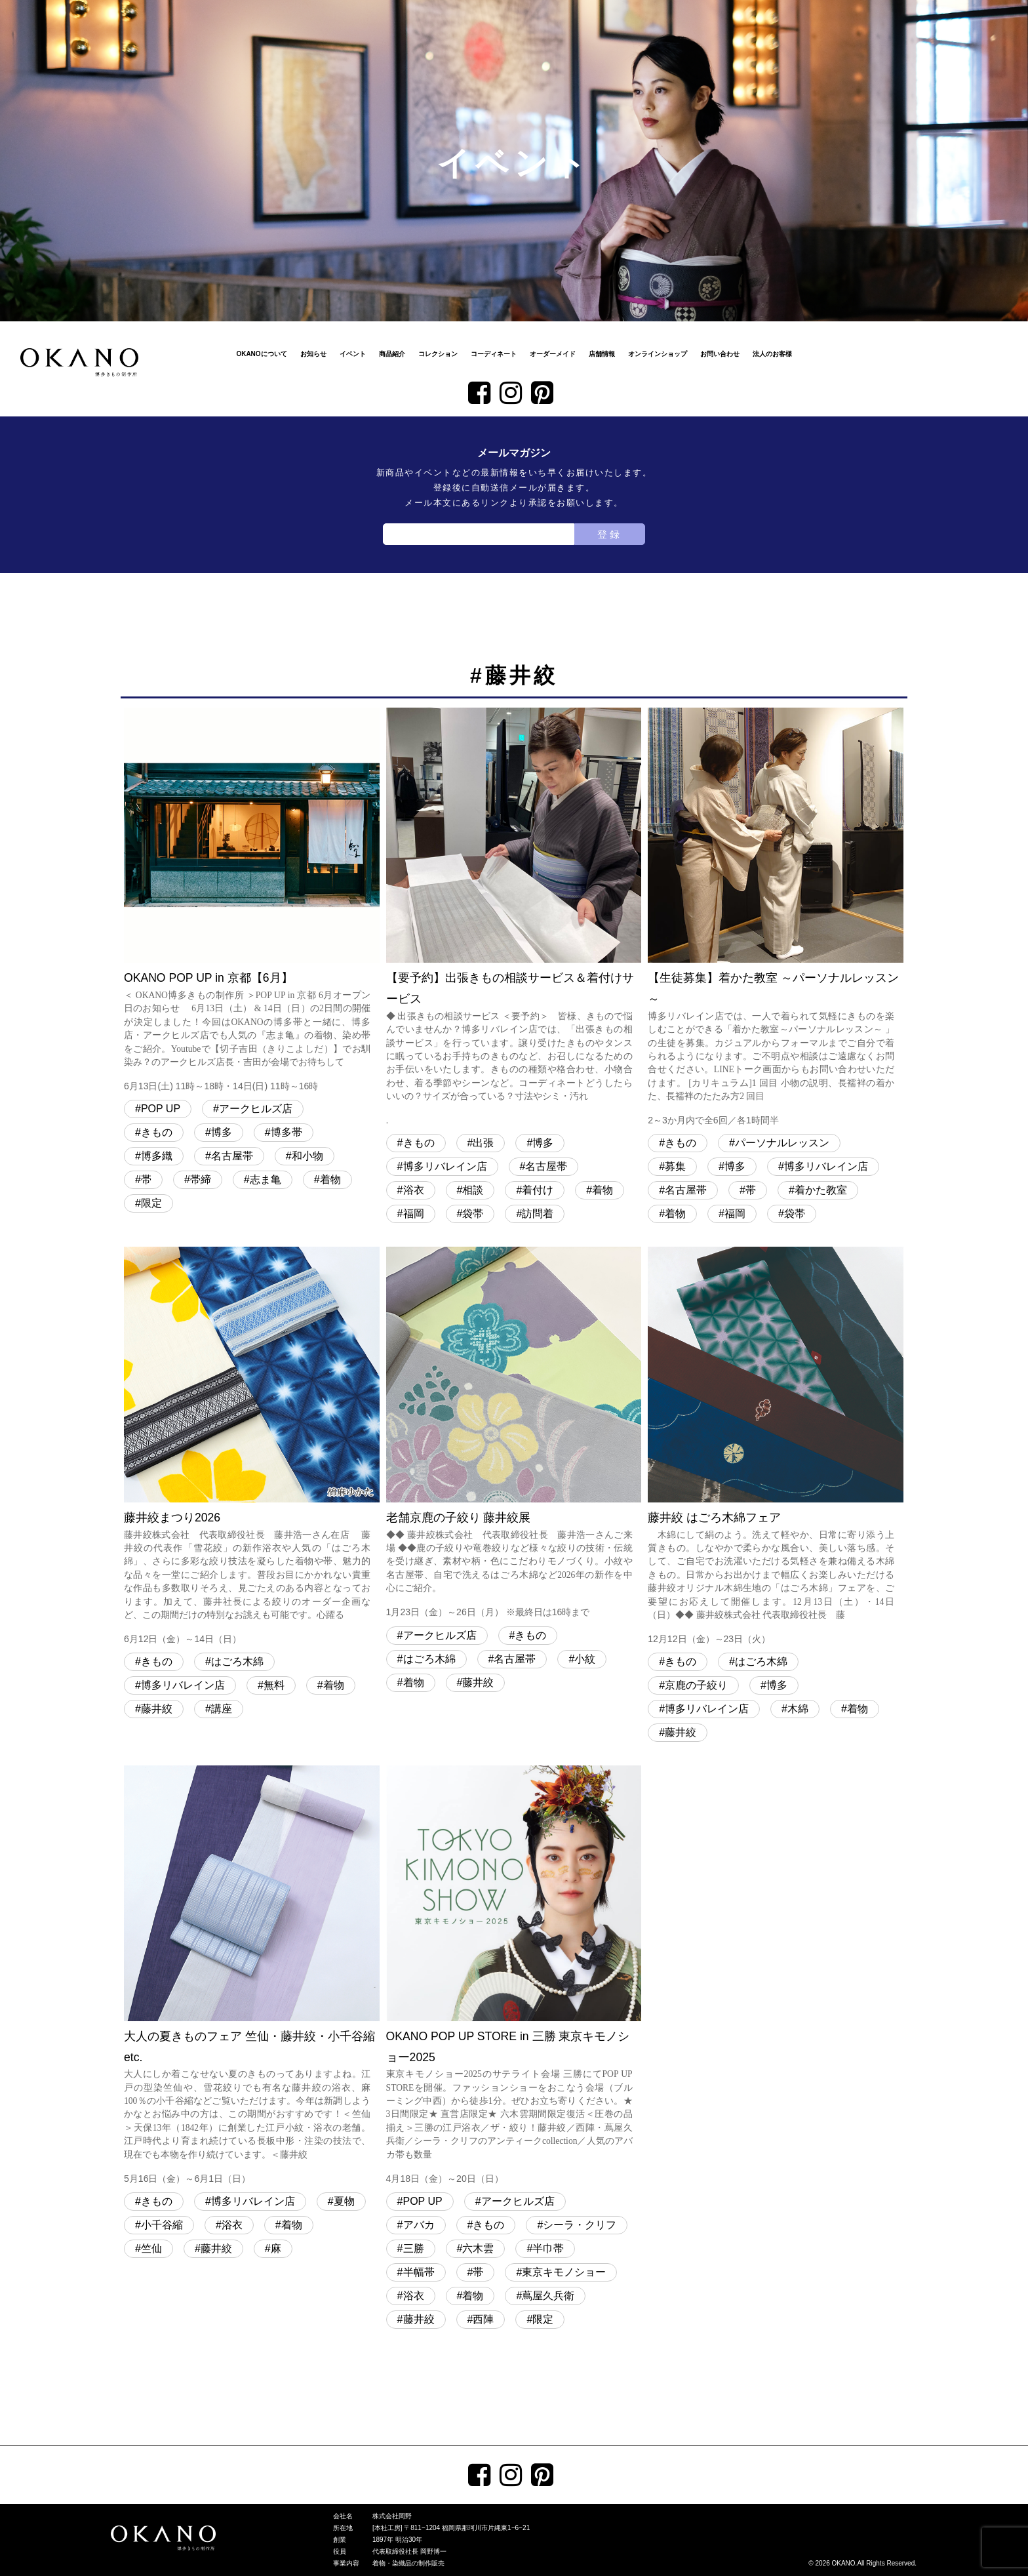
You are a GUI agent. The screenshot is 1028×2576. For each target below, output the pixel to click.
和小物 (307, 1155)
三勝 (413, 2248)
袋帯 (472, 1213)
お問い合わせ (720, 353)
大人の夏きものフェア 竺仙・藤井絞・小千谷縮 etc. (252, 1976)
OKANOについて (261, 353)
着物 (330, 1179)
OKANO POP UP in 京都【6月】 (252, 901)
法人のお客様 (772, 353)
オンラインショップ (657, 353)
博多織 (156, 1155)
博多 (221, 1132)
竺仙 (151, 2248)
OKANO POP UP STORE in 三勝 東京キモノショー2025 (514, 1976)
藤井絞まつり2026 (252, 1447)
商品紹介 (392, 353)
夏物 (344, 2201)
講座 (221, 1708)
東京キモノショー (564, 2272)
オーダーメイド (553, 353)
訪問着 (537, 1213)
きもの (156, 1132)
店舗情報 (602, 353)
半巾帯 (548, 2248)
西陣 (483, 2319)
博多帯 (286, 1132)
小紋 (584, 1658)
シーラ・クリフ (579, 2224)
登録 (609, 534)
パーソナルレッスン (782, 1142)
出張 (483, 1142)
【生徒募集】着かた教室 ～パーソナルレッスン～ (775, 918)
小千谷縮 (162, 2224)
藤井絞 (156, 1708)
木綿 (797, 1708)
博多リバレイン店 (445, 1166)
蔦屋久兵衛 (548, 2295)
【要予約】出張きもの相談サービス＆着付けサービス (514, 918)
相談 (472, 1190)
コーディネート (494, 353)
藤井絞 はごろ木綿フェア (775, 1447)
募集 (675, 1166)
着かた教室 (821, 1190)
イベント (353, 353)
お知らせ (313, 353)
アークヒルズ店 (255, 1108)
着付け (537, 1190)
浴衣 (413, 1190)
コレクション (438, 353)
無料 (274, 1685)
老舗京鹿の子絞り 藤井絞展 (514, 1433)
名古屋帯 (232, 1155)
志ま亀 (265, 1179)
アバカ (419, 2224)
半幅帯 (419, 2272)
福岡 (413, 1213)
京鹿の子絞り (696, 1685)
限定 (151, 1203)
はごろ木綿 (237, 1661)
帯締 (200, 1179)
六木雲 (478, 2248)
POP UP (160, 1108)
